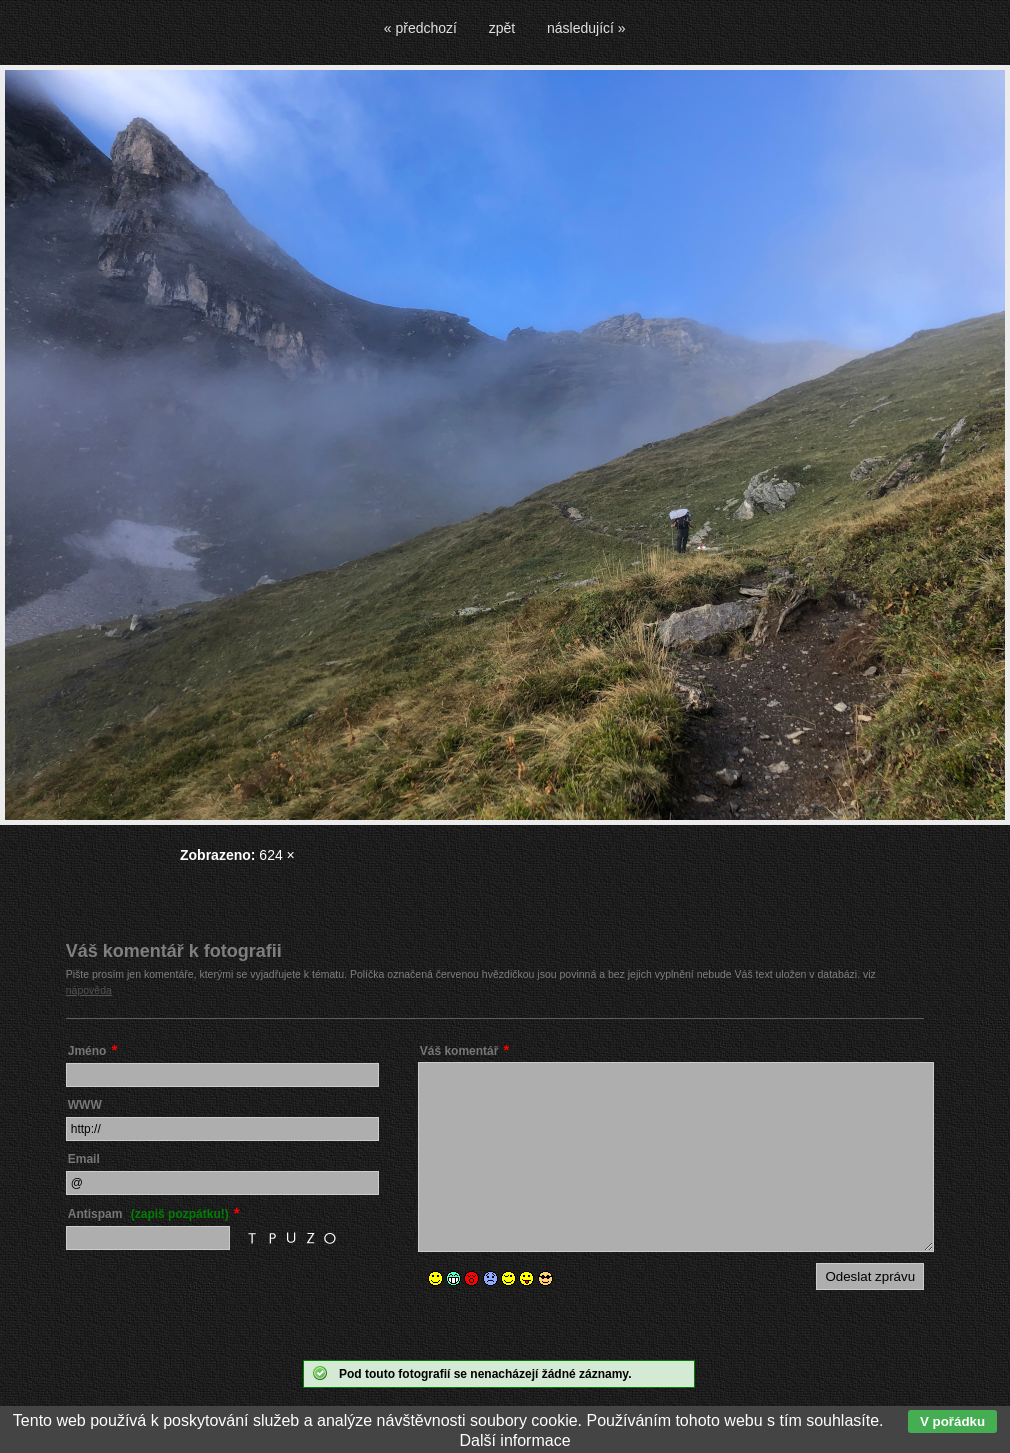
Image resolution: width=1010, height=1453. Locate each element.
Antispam (148, 1214)
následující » (586, 28)
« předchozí (420, 28)
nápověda (89, 990)
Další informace (514, 1440)
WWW (85, 1105)
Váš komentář (459, 1051)
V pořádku (952, 1421)
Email (84, 1159)
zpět (502, 28)
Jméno (87, 1051)
